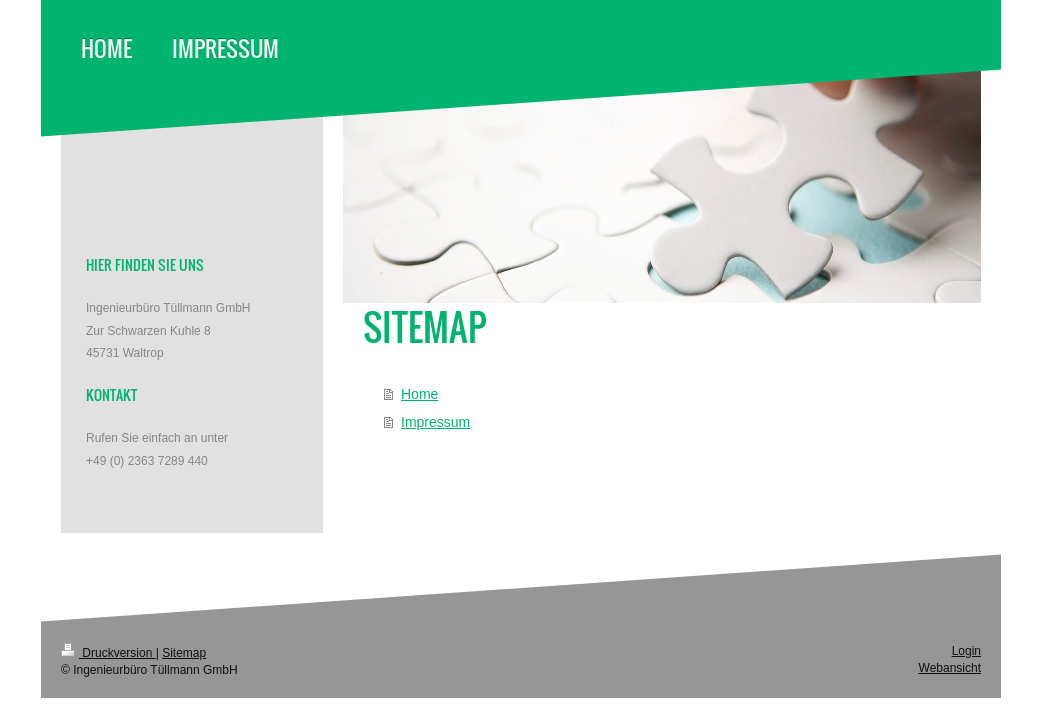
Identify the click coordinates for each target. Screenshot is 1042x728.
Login (966, 651)
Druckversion (108, 653)
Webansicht (950, 668)
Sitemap (184, 653)
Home (419, 394)
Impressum (435, 422)
